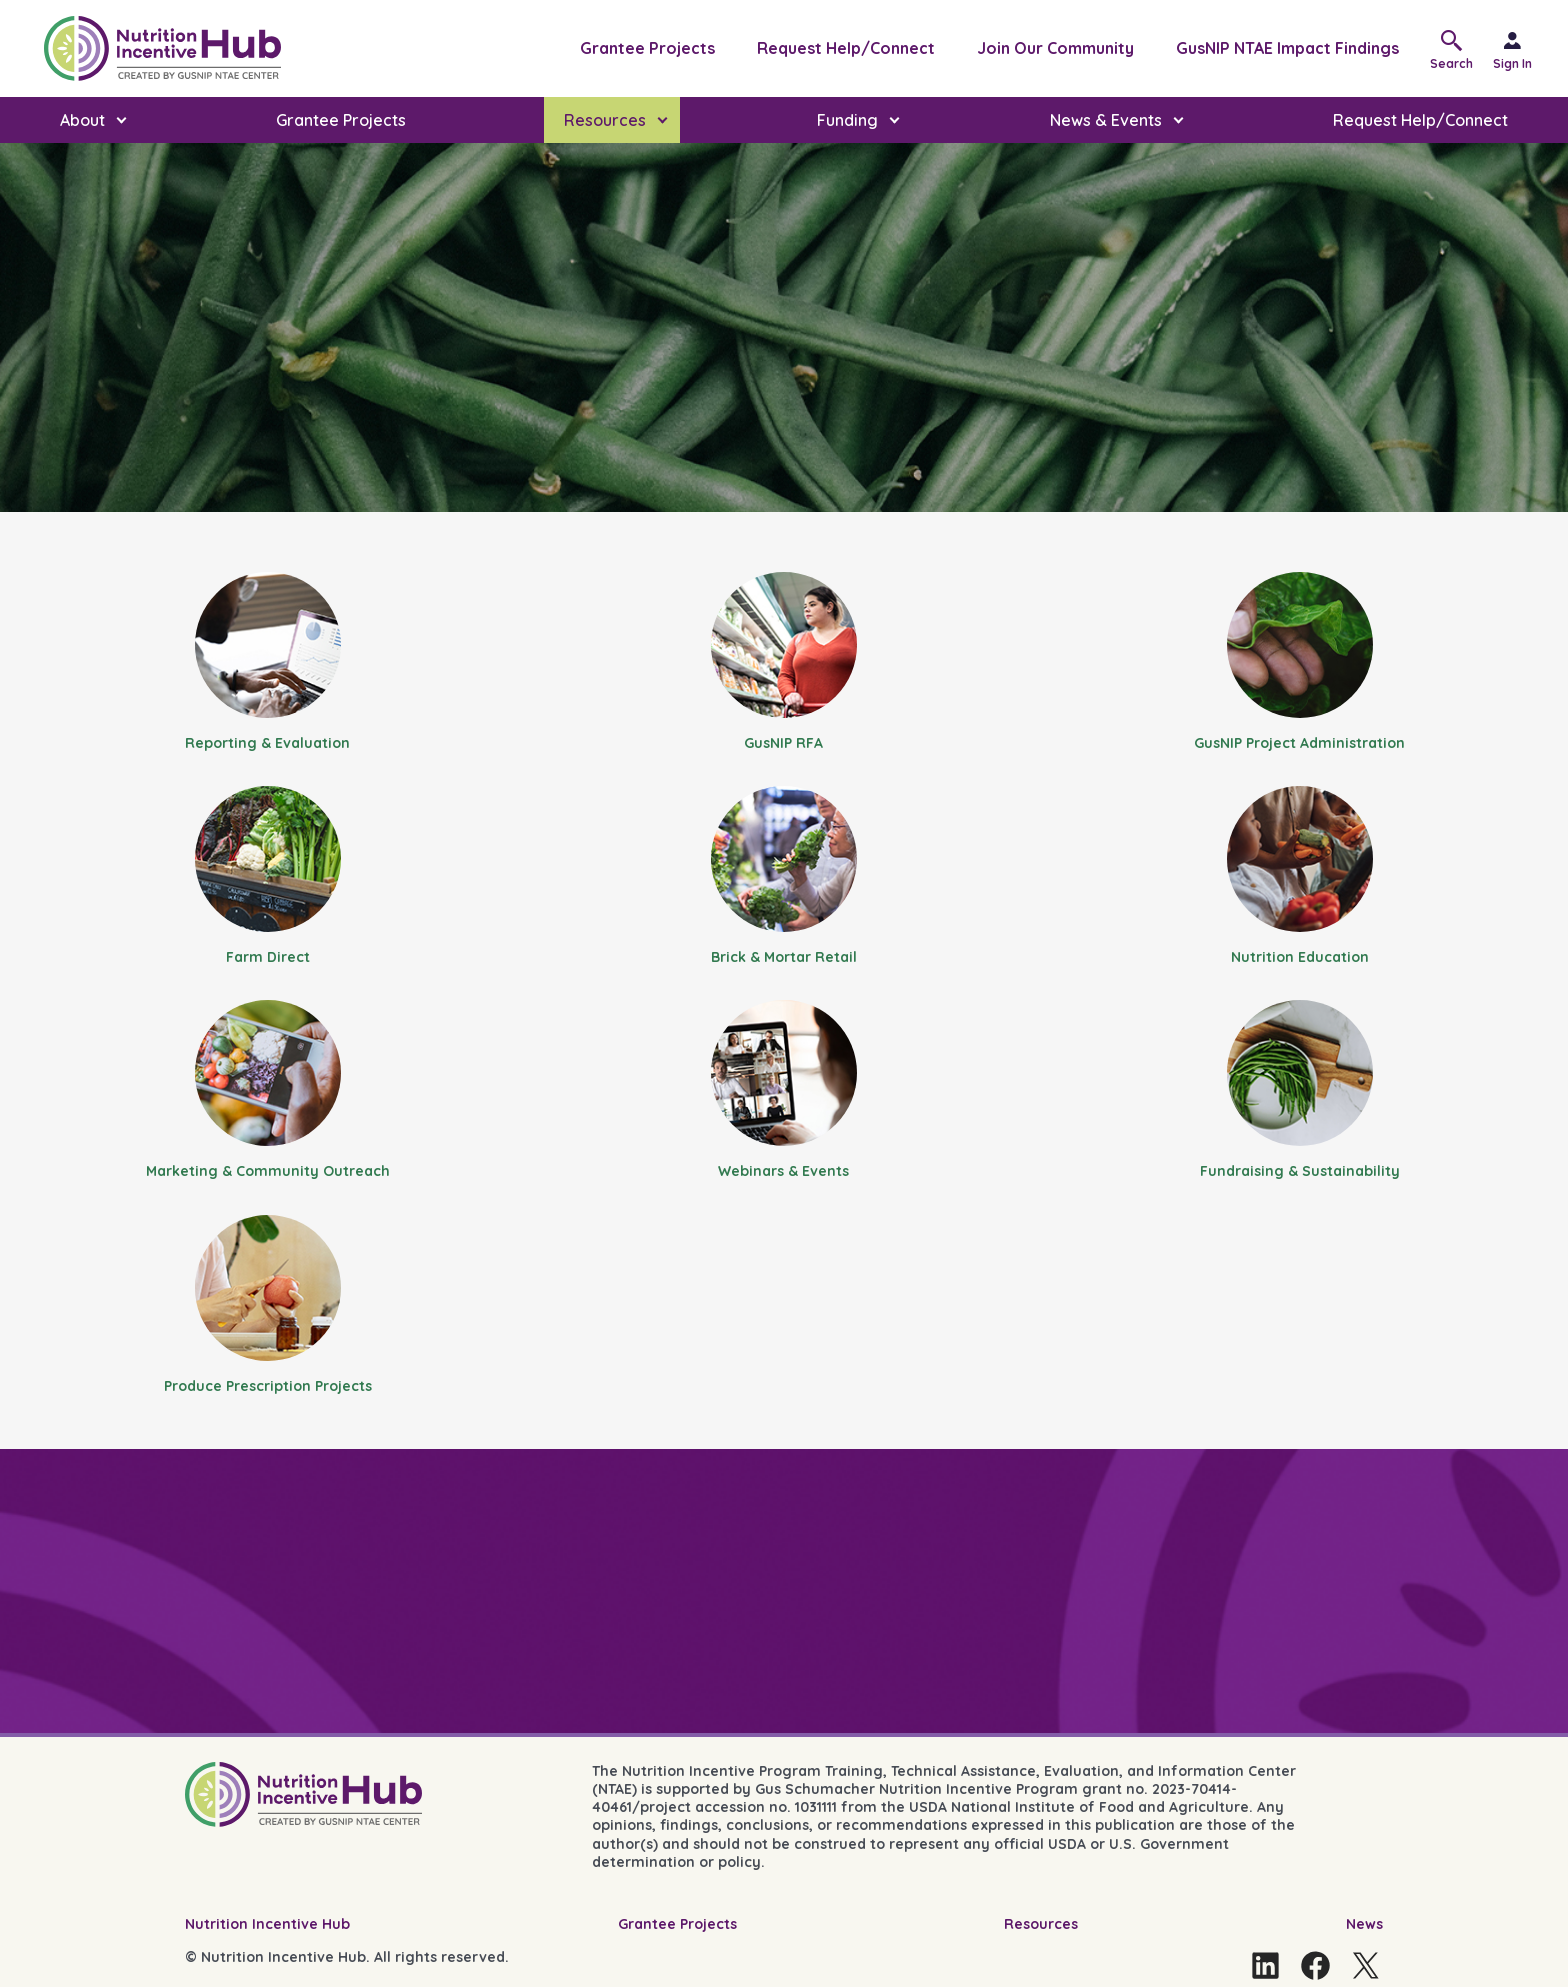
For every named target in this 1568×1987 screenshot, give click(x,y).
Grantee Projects (647, 48)
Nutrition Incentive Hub (267, 1924)
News (1364, 1924)
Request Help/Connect (846, 48)
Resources (1041, 1924)
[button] (1456, 48)
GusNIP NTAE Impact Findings (1287, 48)
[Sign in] (1520, 48)
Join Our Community (1055, 48)
